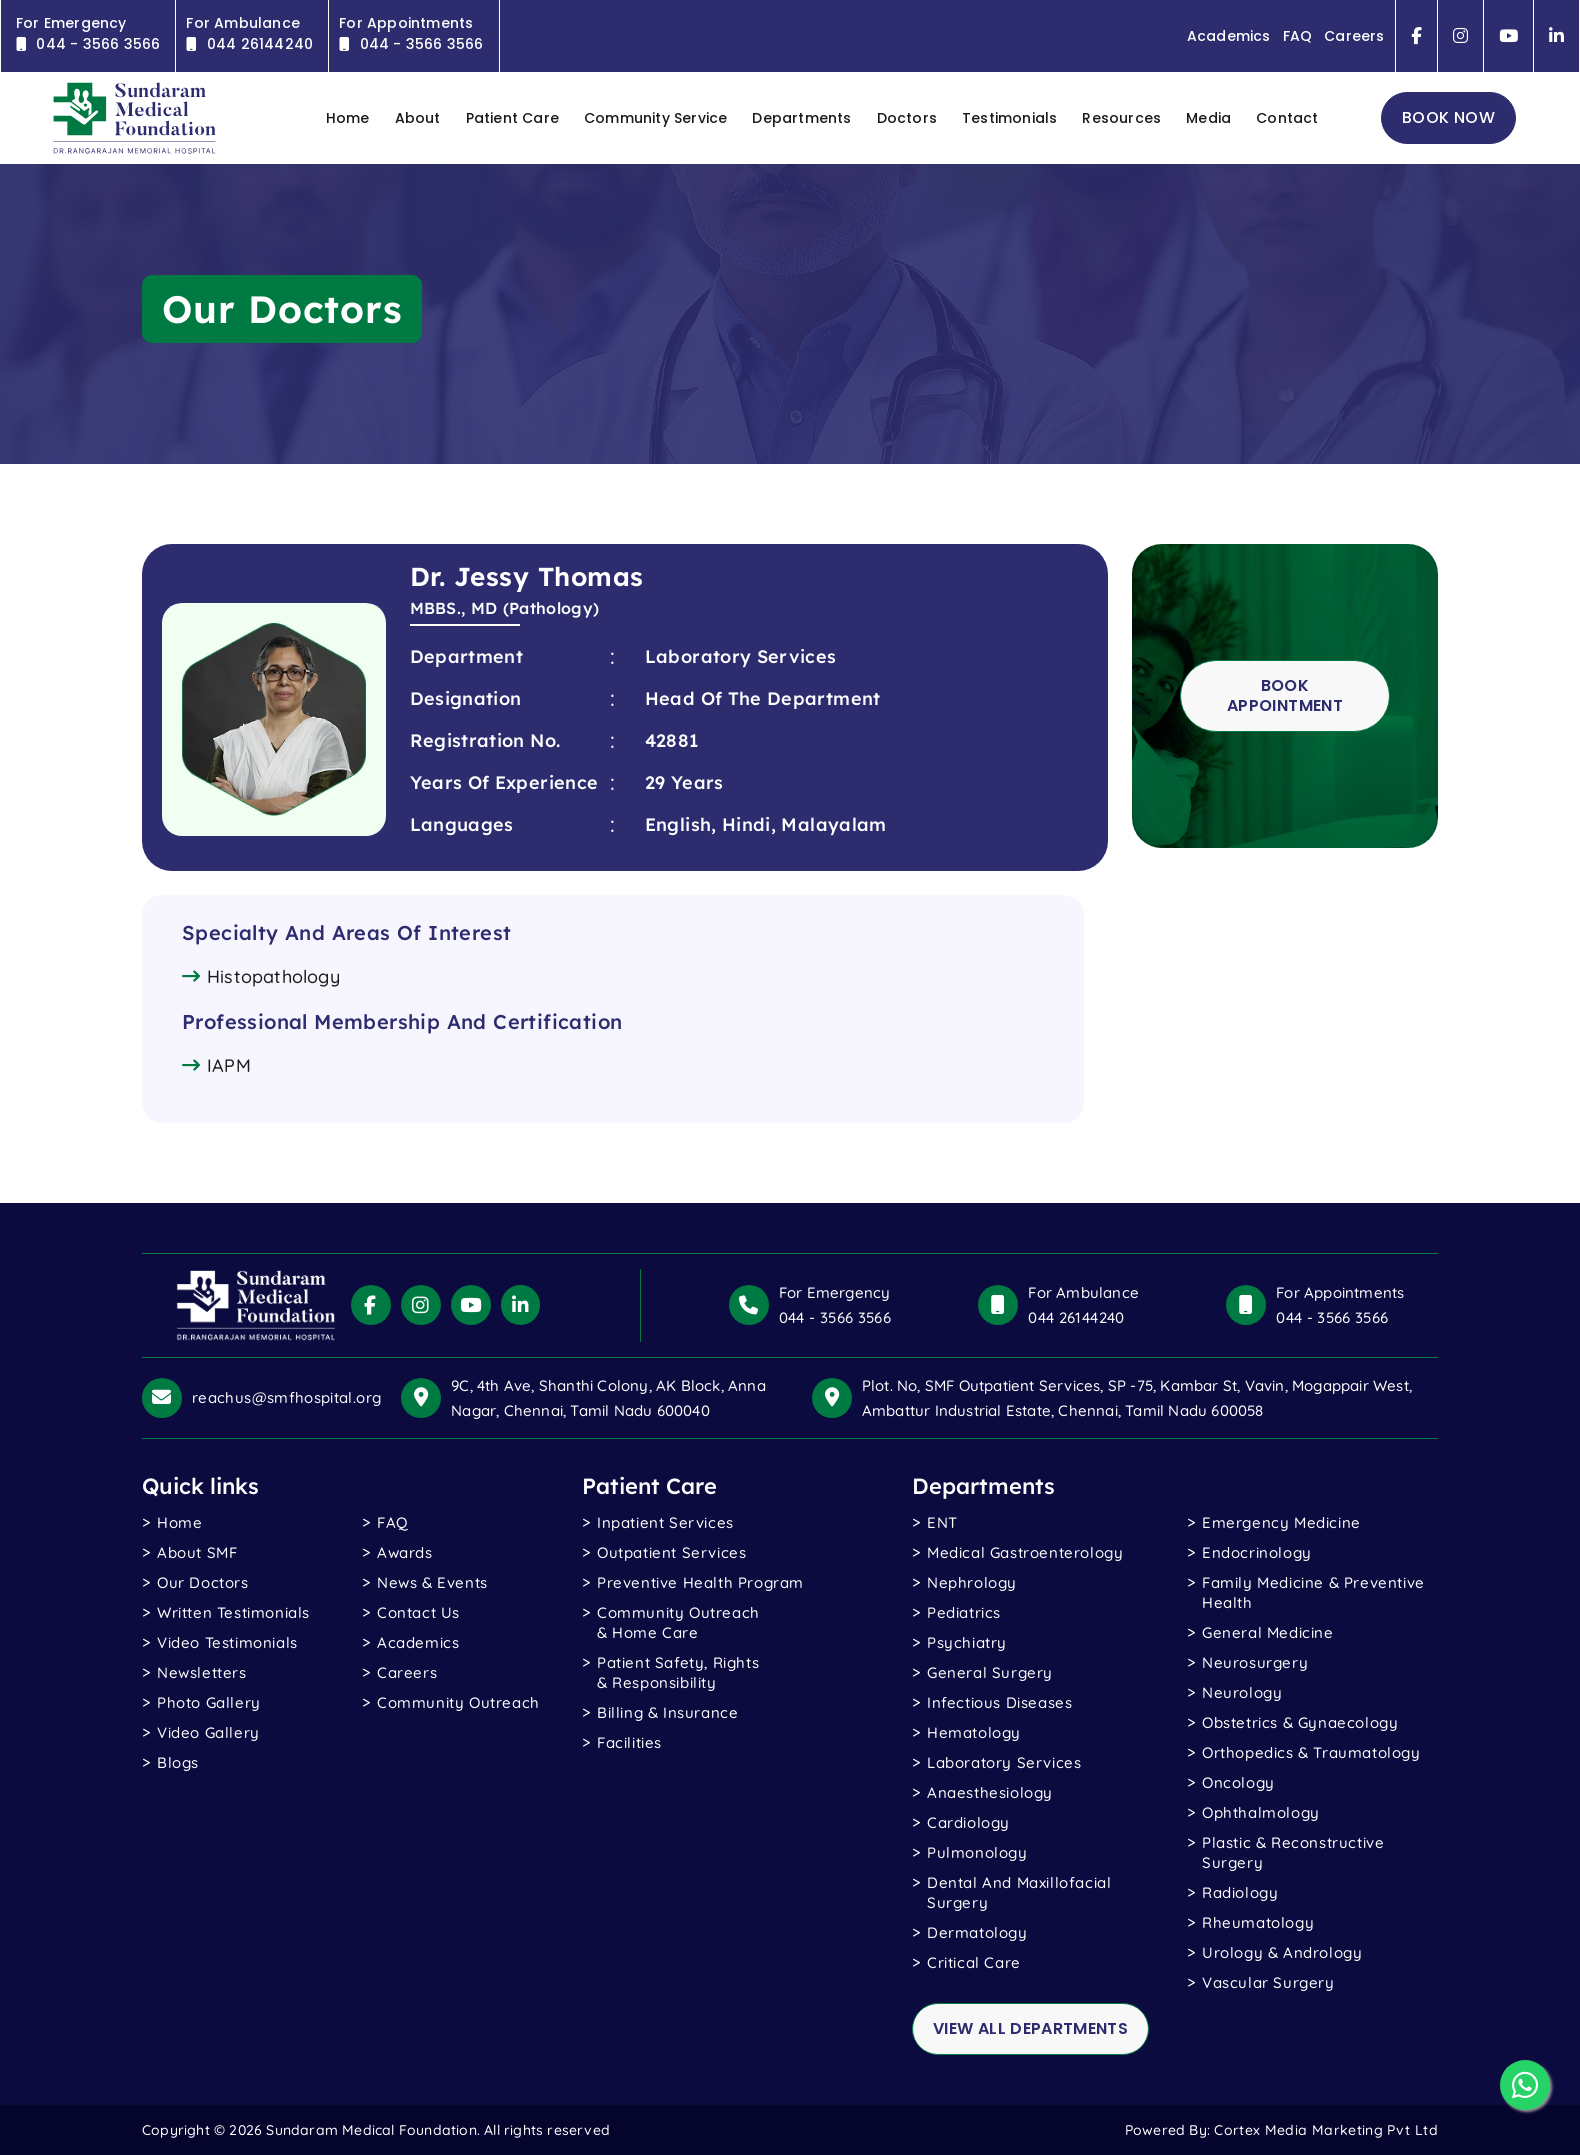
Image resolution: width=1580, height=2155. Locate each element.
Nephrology (972, 1582)
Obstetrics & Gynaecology (1300, 1722)
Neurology (1242, 1692)
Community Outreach (458, 1702)
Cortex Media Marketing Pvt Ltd (1326, 2130)
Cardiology (968, 1822)
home (348, 118)
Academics (1228, 36)
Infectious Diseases (999, 1702)
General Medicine (1268, 1632)
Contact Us (418, 1612)
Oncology (1238, 1782)
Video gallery (208, 1732)
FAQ (1297, 36)
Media (1208, 118)
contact (1287, 118)
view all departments (1030, 2028)
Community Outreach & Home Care (678, 1622)
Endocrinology (1257, 1552)
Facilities (629, 1742)
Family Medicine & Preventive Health (1313, 1592)
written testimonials (233, 1612)
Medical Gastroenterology (1025, 1552)
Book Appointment (1285, 695)
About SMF (197, 1552)
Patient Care (512, 118)
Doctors (907, 118)
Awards (405, 1552)
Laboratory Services (1004, 1762)
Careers (1354, 36)
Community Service (655, 118)
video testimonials (227, 1642)
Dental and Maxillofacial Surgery (1019, 1892)
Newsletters (202, 1672)
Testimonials (1009, 118)
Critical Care (974, 1962)
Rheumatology (1258, 1922)
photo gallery (209, 1702)
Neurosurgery (1255, 1662)
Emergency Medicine (1281, 1522)
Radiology (1240, 1892)
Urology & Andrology (1282, 1952)
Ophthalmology (1261, 1812)
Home (179, 1522)
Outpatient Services (671, 1552)
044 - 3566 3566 (835, 1317)
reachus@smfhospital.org (286, 1397)
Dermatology (977, 1932)
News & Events (432, 1582)
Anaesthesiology (990, 1792)
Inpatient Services (665, 1522)
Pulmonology (977, 1852)
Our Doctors (203, 1582)
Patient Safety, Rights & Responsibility (678, 1672)
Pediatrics (964, 1612)
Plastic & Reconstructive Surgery (1293, 1852)
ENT (942, 1522)
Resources (1121, 118)
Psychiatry (967, 1642)
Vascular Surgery (1268, 1982)
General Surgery (990, 1672)
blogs (178, 1762)
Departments (801, 118)
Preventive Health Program (700, 1582)
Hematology (974, 1732)
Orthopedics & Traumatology (1311, 1752)
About (418, 118)
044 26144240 (1076, 1317)
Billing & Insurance (667, 1712)
